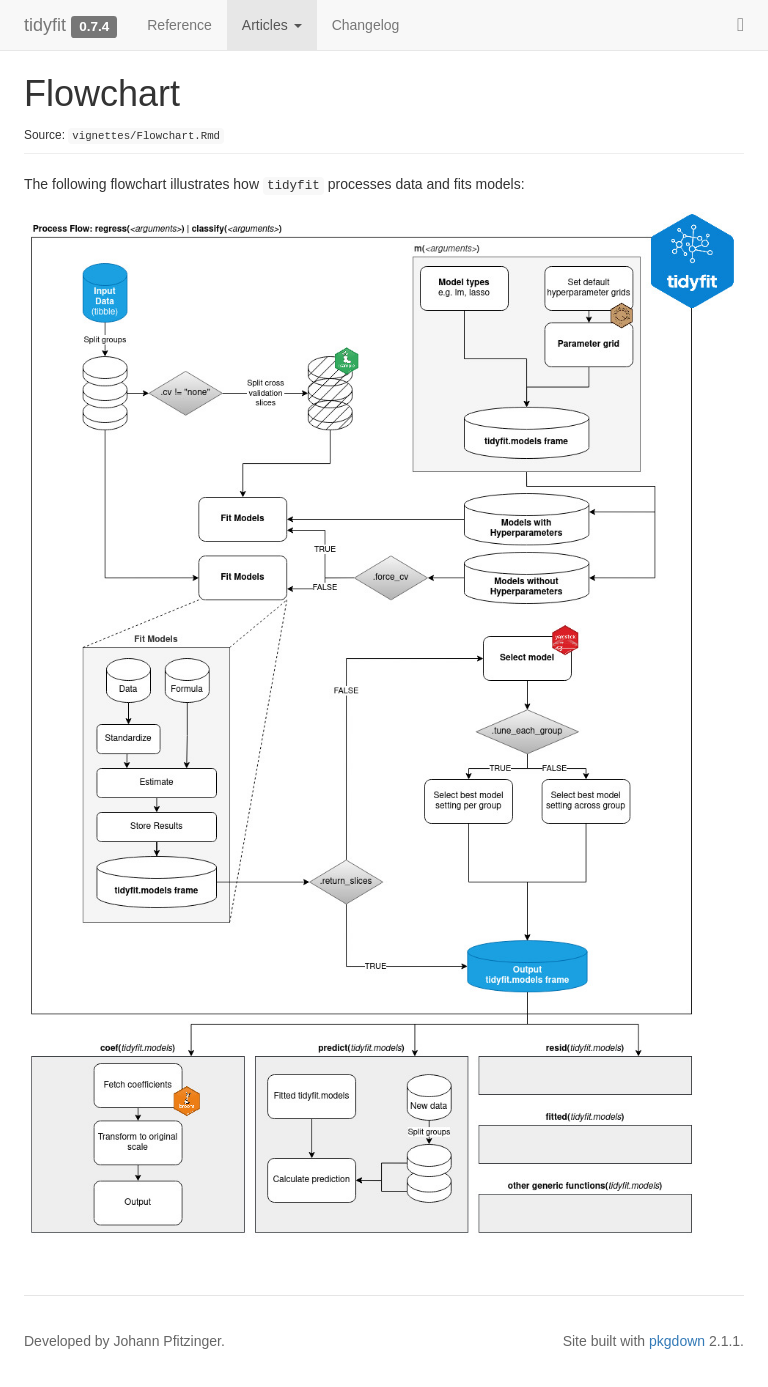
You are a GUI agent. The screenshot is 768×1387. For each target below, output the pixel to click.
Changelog (366, 25)
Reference (179, 25)
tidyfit (45, 25)
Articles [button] (272, 25)
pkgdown (677, 1341)
